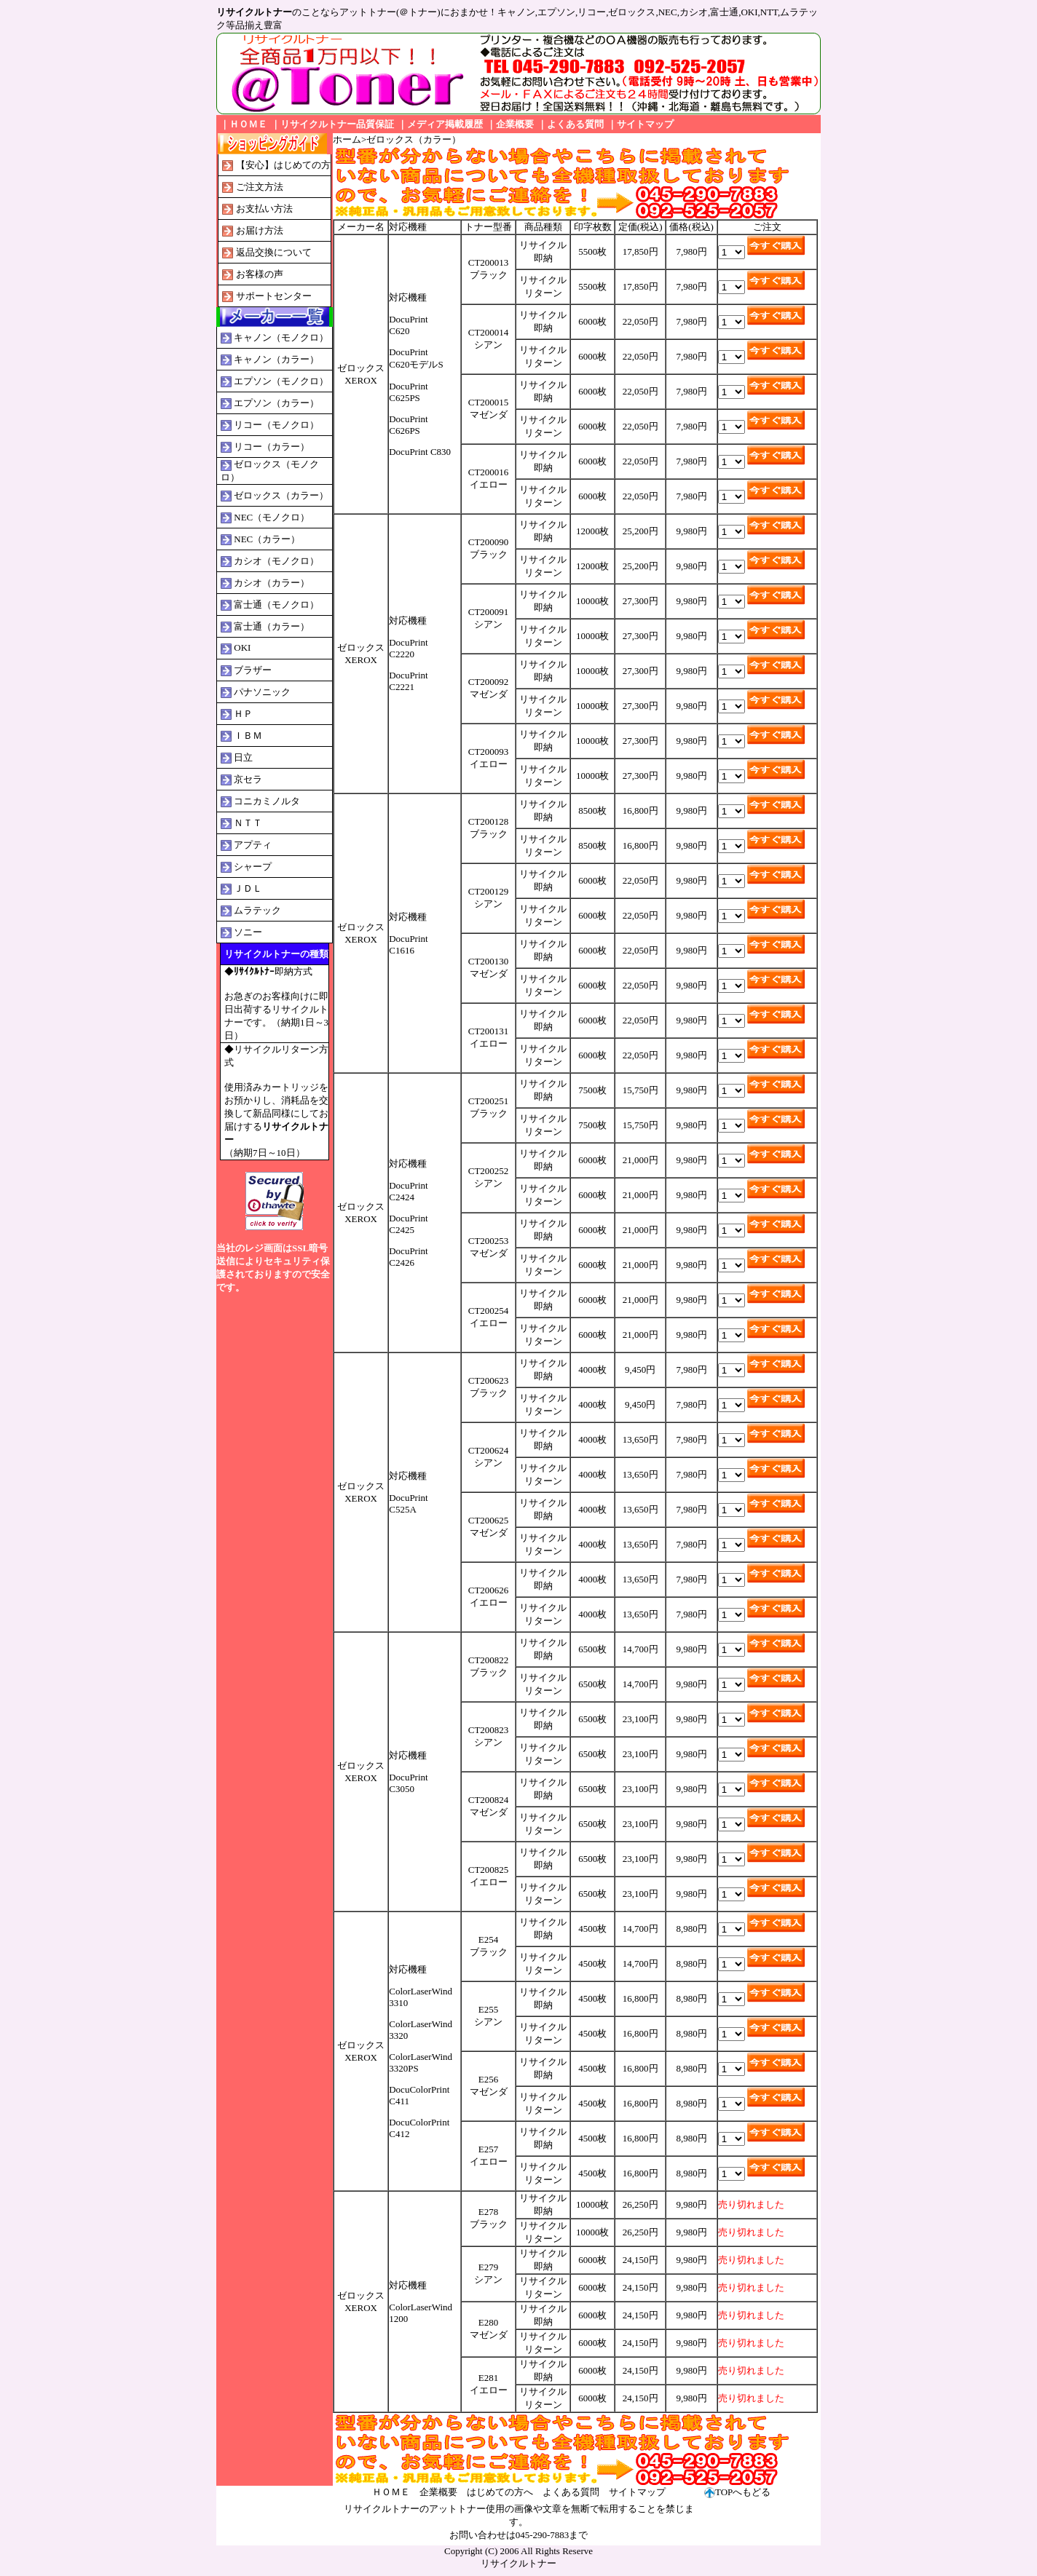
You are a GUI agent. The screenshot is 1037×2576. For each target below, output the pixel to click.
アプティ (253, 844)
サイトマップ (645, 124)
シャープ (253, 866)
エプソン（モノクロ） (281, 381)
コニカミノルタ (267, 801)
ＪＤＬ (248, 888)
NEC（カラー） (267, 539)
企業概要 (515, 124)
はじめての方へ (500, 2491)
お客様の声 (259, 274)
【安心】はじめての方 (283, 164)
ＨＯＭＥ (248, 124)
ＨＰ (243, 713)
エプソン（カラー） (276, 402)
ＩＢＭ (248, 735)
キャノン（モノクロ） (281, 337)
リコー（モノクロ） (276, 424)
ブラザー (253, 670)
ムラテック (257, 910)
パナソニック (262, 691)
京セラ (248, 779)
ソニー (248, 932)
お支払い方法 (264, 208)
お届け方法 (259, 230)
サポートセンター (274, 295)
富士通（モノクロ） (276, 604)
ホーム (347, 139)
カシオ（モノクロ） (276, 560)
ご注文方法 (259, 186)
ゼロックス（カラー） (281, 495)
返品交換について (274, 252)
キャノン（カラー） (276, 359)
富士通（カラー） (271, 626)
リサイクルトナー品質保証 (337, 124)
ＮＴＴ (248, 822)
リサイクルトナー (518, 2563)
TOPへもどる (742, 2491)
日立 (243, 757)
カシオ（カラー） (271, 582)
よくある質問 (575, 124)
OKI (242, 647)
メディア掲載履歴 (445, 124)
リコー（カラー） (271, 446)
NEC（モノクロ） (271, 517)
